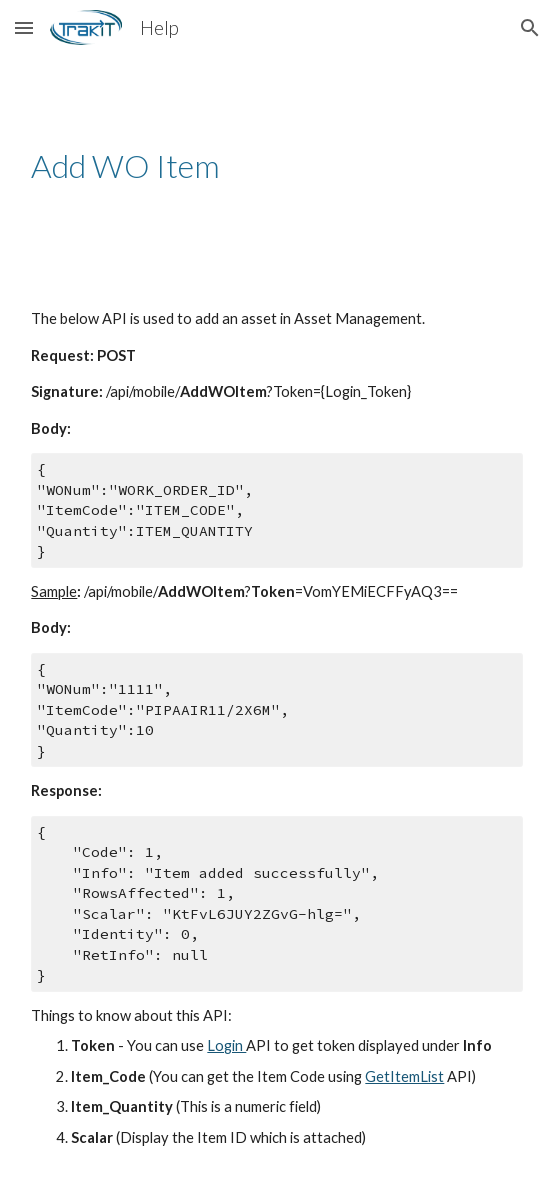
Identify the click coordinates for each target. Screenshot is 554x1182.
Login (226, 1045)
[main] (276, 165)
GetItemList (404, 1076)
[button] (24, 27)
